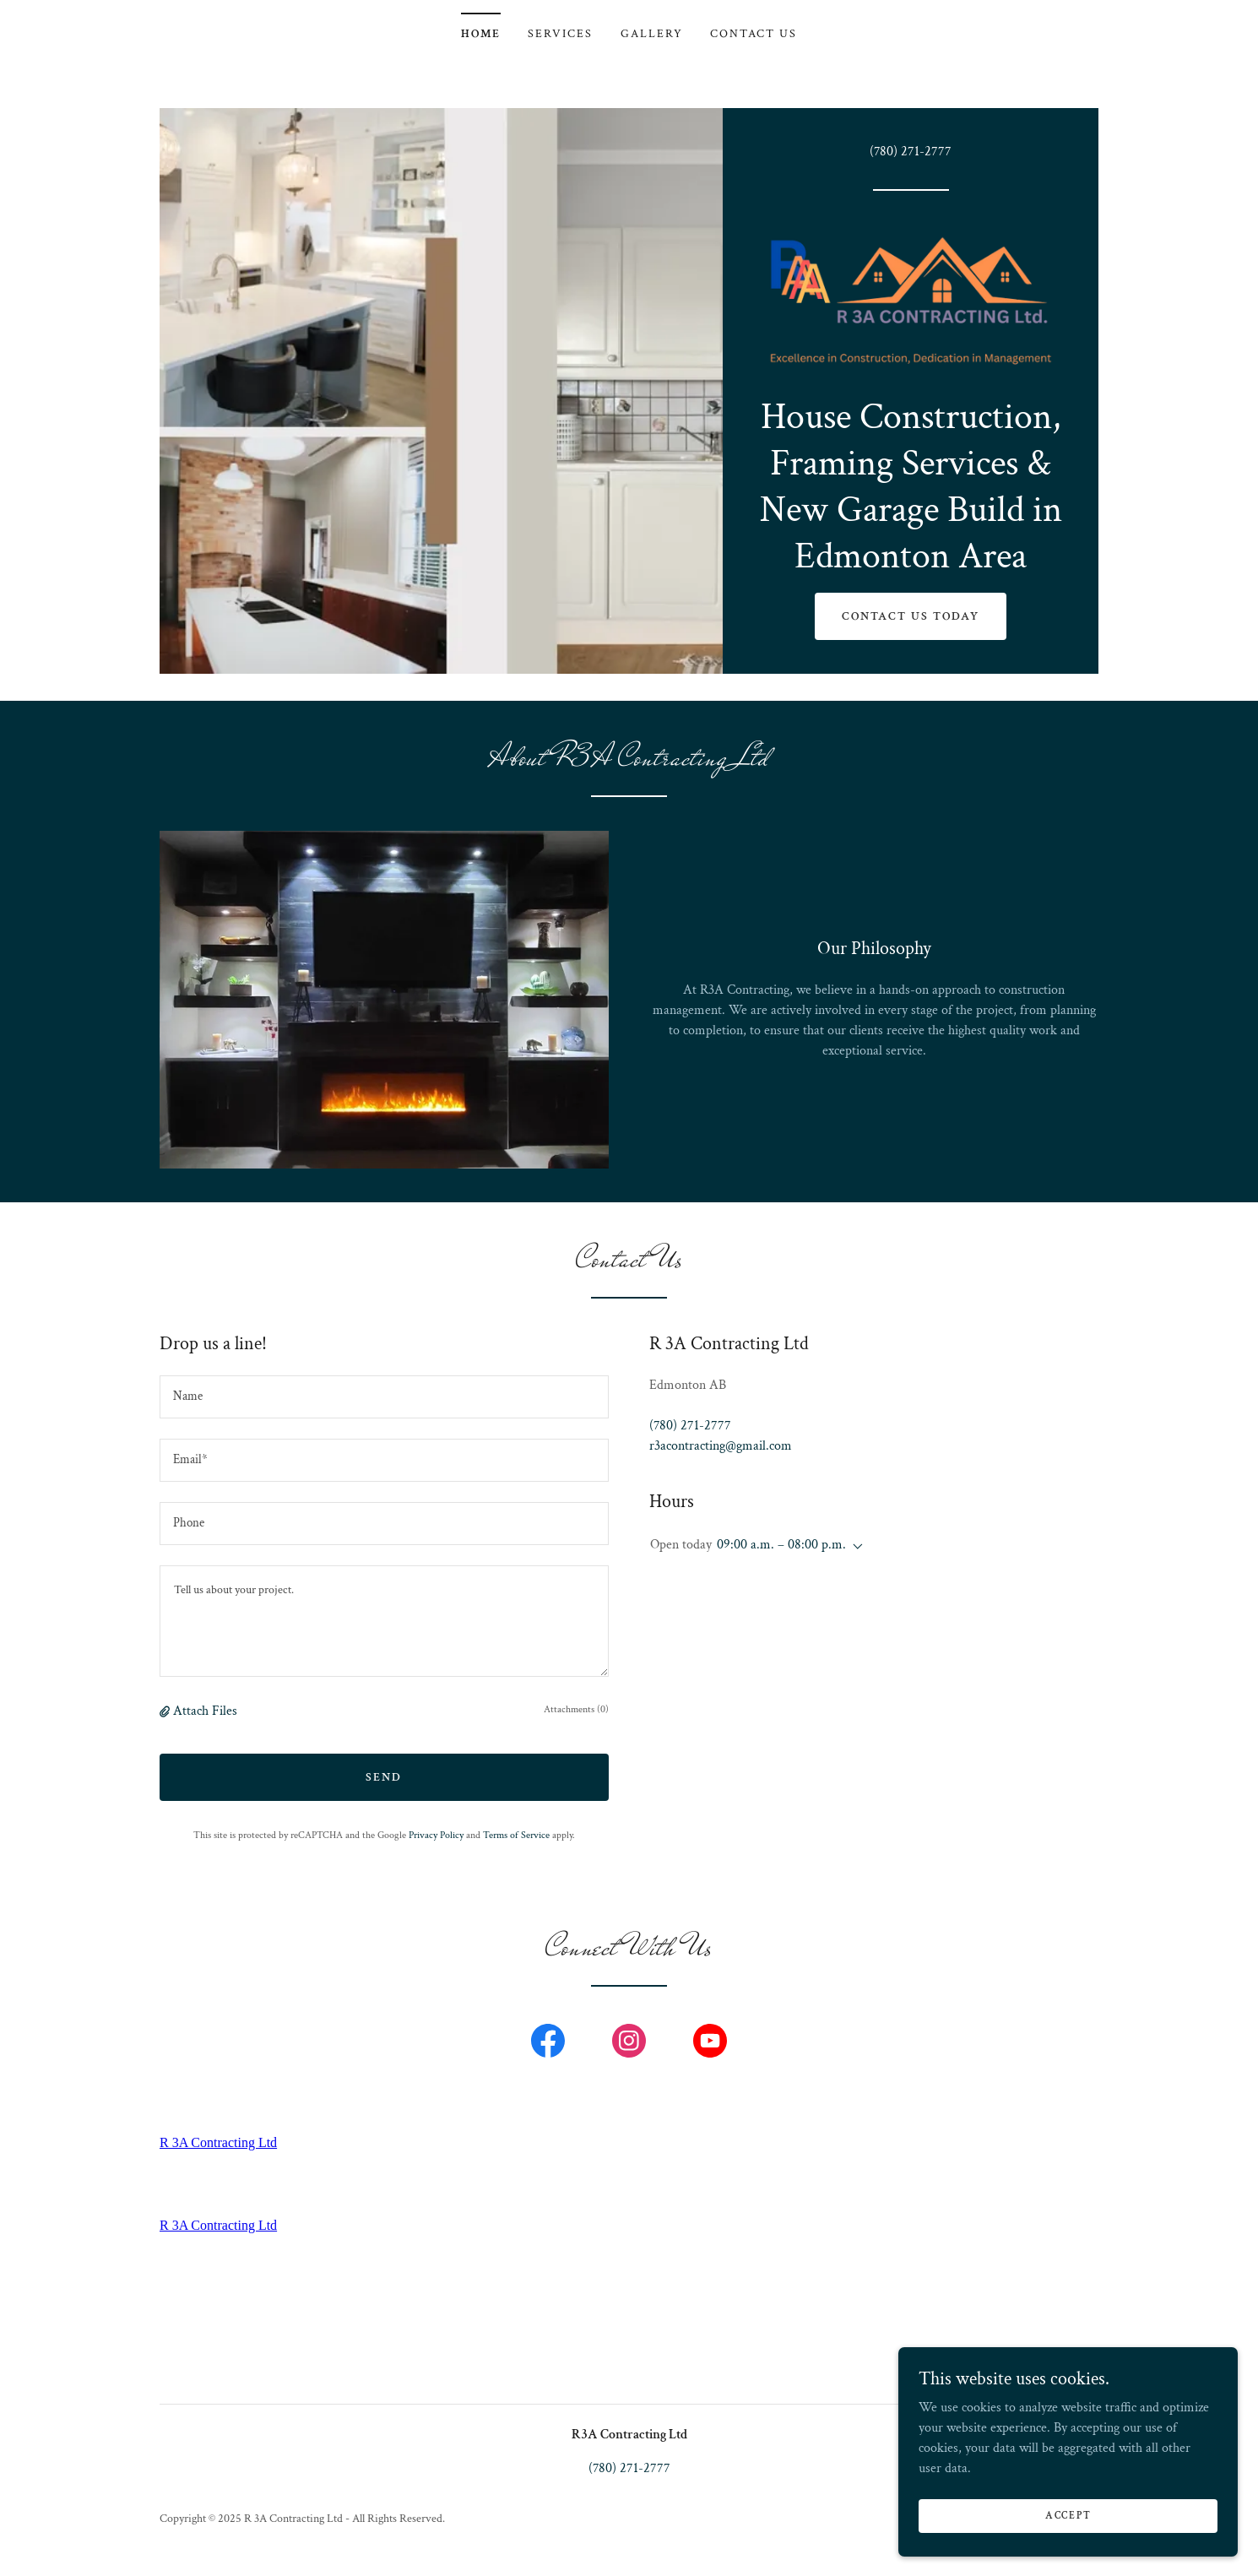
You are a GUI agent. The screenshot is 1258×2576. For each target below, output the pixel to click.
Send (384, 1781)
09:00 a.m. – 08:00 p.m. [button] (781, 1548)
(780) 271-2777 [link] (911, 151)
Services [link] (560, 33)
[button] (166, 1715)
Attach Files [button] (205, 1715)
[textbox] (384, 1401)
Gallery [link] (652, 33)
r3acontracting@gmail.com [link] (720, 1450)
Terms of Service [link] (516, 1839)
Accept (1069, 2515)
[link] (910, 299)
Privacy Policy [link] (436, 1839)
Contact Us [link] (753, 33)
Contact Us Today (910, 619)
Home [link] (481, 33)
